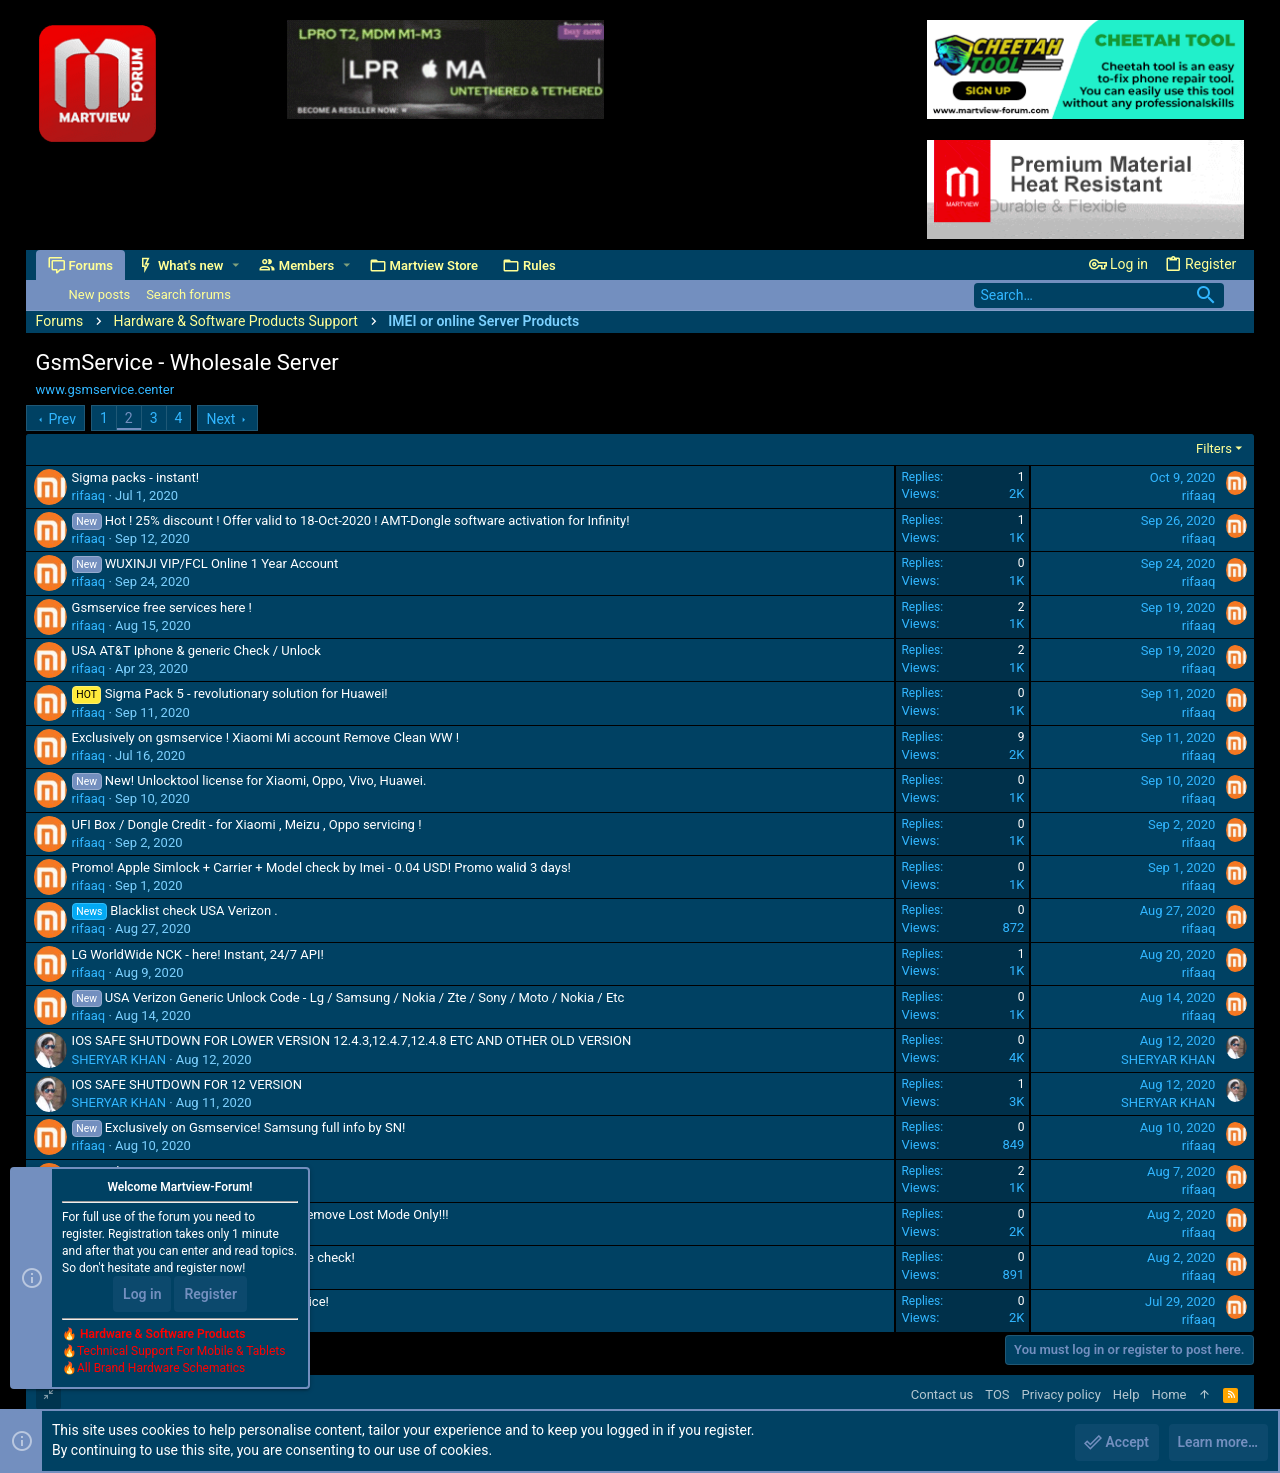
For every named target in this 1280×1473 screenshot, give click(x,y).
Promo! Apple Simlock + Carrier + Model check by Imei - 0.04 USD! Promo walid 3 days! (321, 867)
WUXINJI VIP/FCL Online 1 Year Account (221, 563)
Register (210, 1295)
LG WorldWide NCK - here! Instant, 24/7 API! (198, 954)
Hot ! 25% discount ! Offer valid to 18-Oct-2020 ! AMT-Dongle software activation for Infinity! (367, 520)
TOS (997, 1394)
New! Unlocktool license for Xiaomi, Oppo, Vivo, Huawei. (266, 780)
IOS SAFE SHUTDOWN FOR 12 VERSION (187, 1084)
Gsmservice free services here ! (162, 607)
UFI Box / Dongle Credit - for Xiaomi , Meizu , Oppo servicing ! (247, 824)
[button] (235, 265)
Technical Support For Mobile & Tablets (181, 1352)
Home (1168, 1394)
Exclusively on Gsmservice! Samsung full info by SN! (255, 1127)
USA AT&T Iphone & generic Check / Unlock (196, 650)
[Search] (1099, 295)
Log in (142, 1295)
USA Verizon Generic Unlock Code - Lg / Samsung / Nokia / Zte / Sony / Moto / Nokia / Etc (365, 997)
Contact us (942, 1394)
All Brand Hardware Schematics (161, 1369)
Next (220, 419)
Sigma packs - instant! (136, 477)
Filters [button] (1214, 448)
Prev (62, 419)
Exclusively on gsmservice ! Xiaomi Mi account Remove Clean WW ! (266, 737)
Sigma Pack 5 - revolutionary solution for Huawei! (246, 693)
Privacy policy (1061, 1394)
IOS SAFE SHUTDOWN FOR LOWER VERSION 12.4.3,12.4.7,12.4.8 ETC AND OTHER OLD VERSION (352, 1040)
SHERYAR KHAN (119, 1059)
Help (1126, 1394)
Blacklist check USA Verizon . (194, 910)
